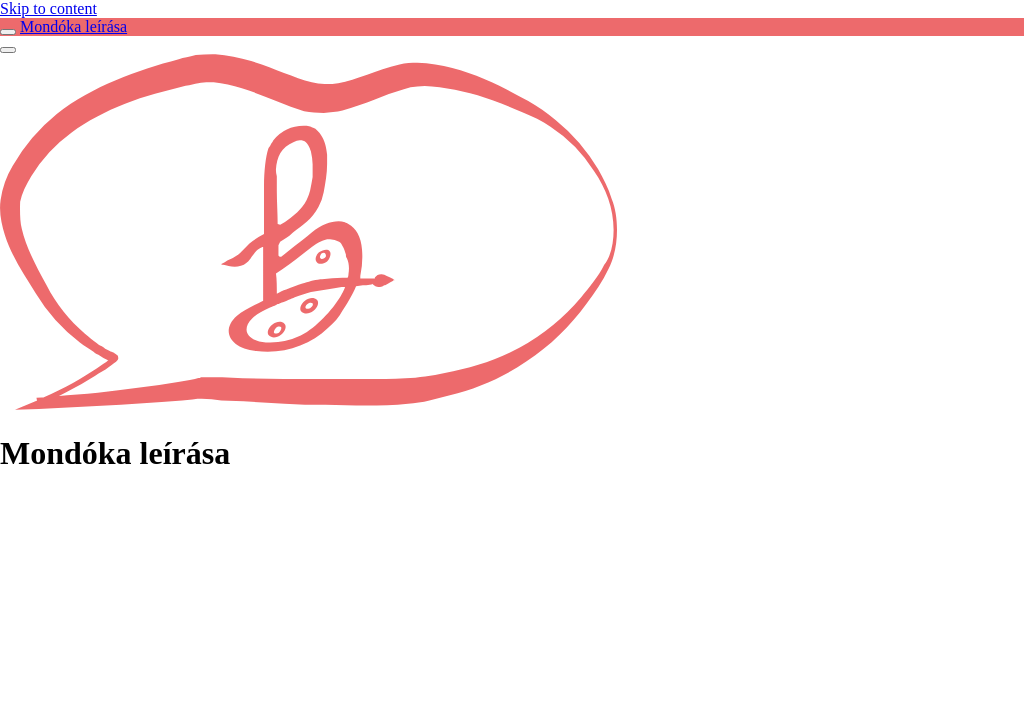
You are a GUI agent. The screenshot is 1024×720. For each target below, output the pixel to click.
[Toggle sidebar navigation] (8, 32)
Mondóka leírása (73, 26)
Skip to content (48, 8)
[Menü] (8, 50)
